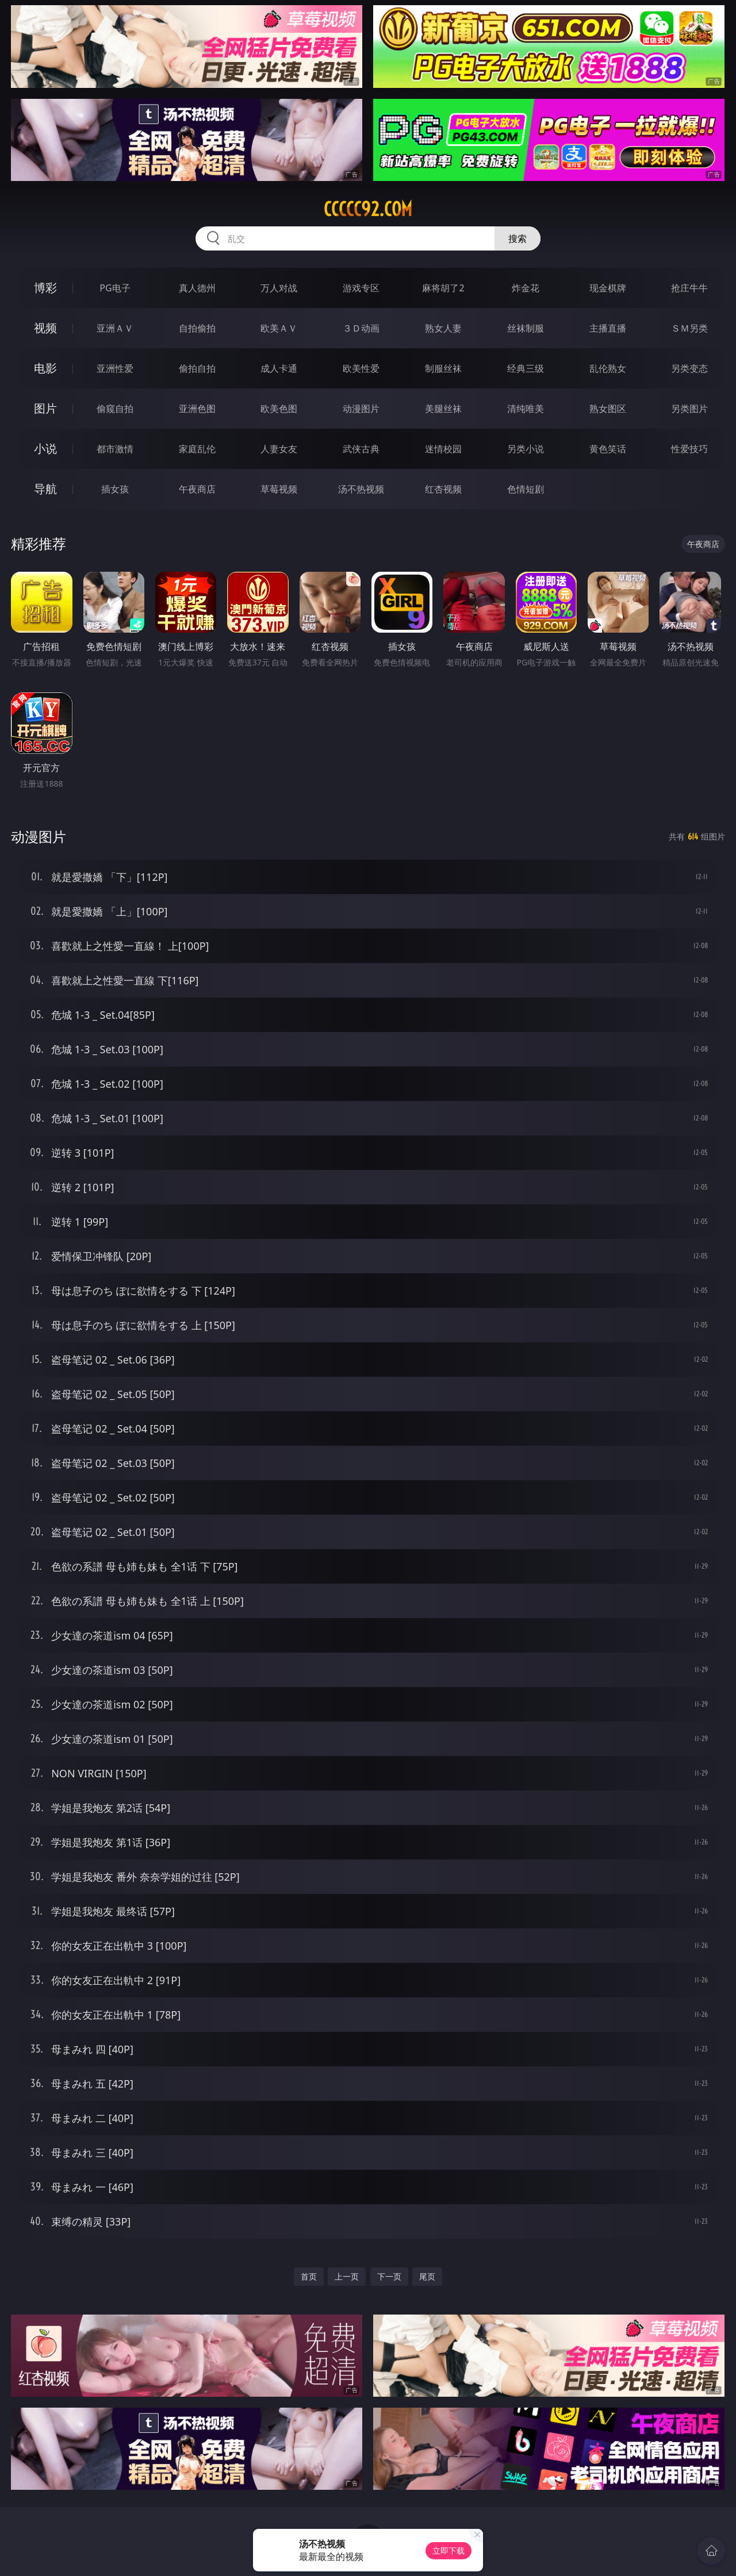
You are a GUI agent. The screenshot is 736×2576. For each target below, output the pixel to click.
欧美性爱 (361, 368)
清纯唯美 (525, 408)
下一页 (389, 2276)
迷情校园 (443, 448)
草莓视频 (278, 489)
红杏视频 (443, 489)
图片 (45, 408)
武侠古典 (361, 448)
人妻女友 (278, 448)
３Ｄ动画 (361, 328)
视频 (45, 328)
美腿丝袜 (443, 408)
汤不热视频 (361, 489)
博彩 (45, 287)
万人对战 (278, 288)
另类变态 (689, 368)
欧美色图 (278, 408)
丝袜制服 (525, 328)
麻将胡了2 (443, 288)
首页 (309, 2276)
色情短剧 (525, 489)
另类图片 (689, 408)
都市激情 (115, 448)
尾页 (427, 2276)
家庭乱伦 (197, 448)
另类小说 (525, 448)
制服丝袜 (443, 368)
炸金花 (525, 288)
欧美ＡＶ (278, 328)
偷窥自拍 (115, 408)
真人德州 (197, 288)
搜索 (517, 238)
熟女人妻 (443, 328)
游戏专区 (361, 288)
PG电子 (114, 288)
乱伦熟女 (607, 368)
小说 (45, 448)
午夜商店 (197, 489)
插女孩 (115, 489)
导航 (45, 488)
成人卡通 (278, 368)
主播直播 (607, 328)
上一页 (347, 2276)
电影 (45, 368)
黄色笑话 (607, 448)
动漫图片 (361, 408)
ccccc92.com (368, 209)
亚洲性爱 (115, 368)
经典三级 (525, 368)
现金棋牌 (607, 288)
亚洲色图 (197, 408)
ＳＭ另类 (689, 328)
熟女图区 (607, 408)
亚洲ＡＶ (115, 328)
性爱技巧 (689, 448)
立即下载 (448, 2550)
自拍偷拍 (197, 328)
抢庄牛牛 (689, 288)
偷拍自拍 (197, 368)
